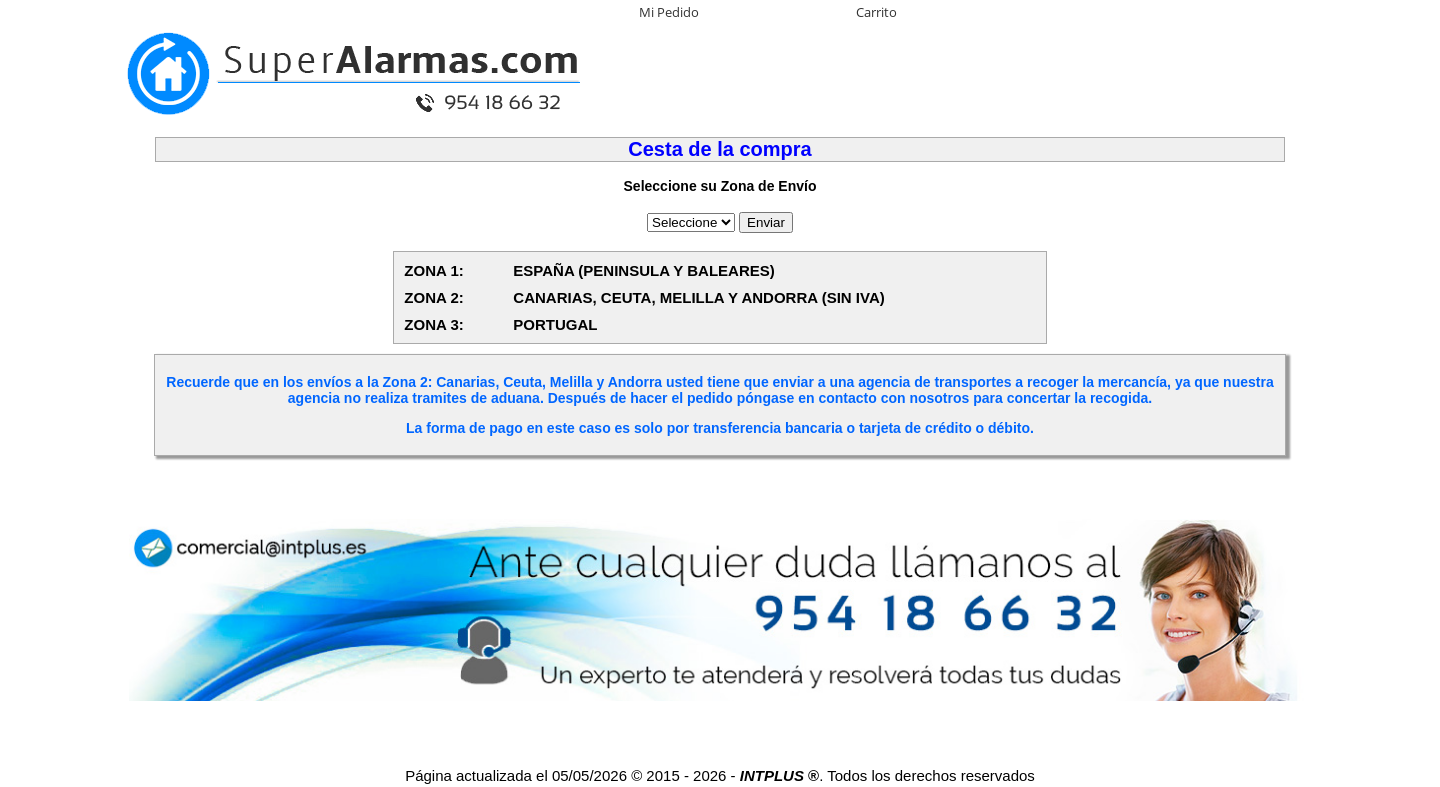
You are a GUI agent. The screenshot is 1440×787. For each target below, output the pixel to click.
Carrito (876, 12)
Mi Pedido (669, 12)
